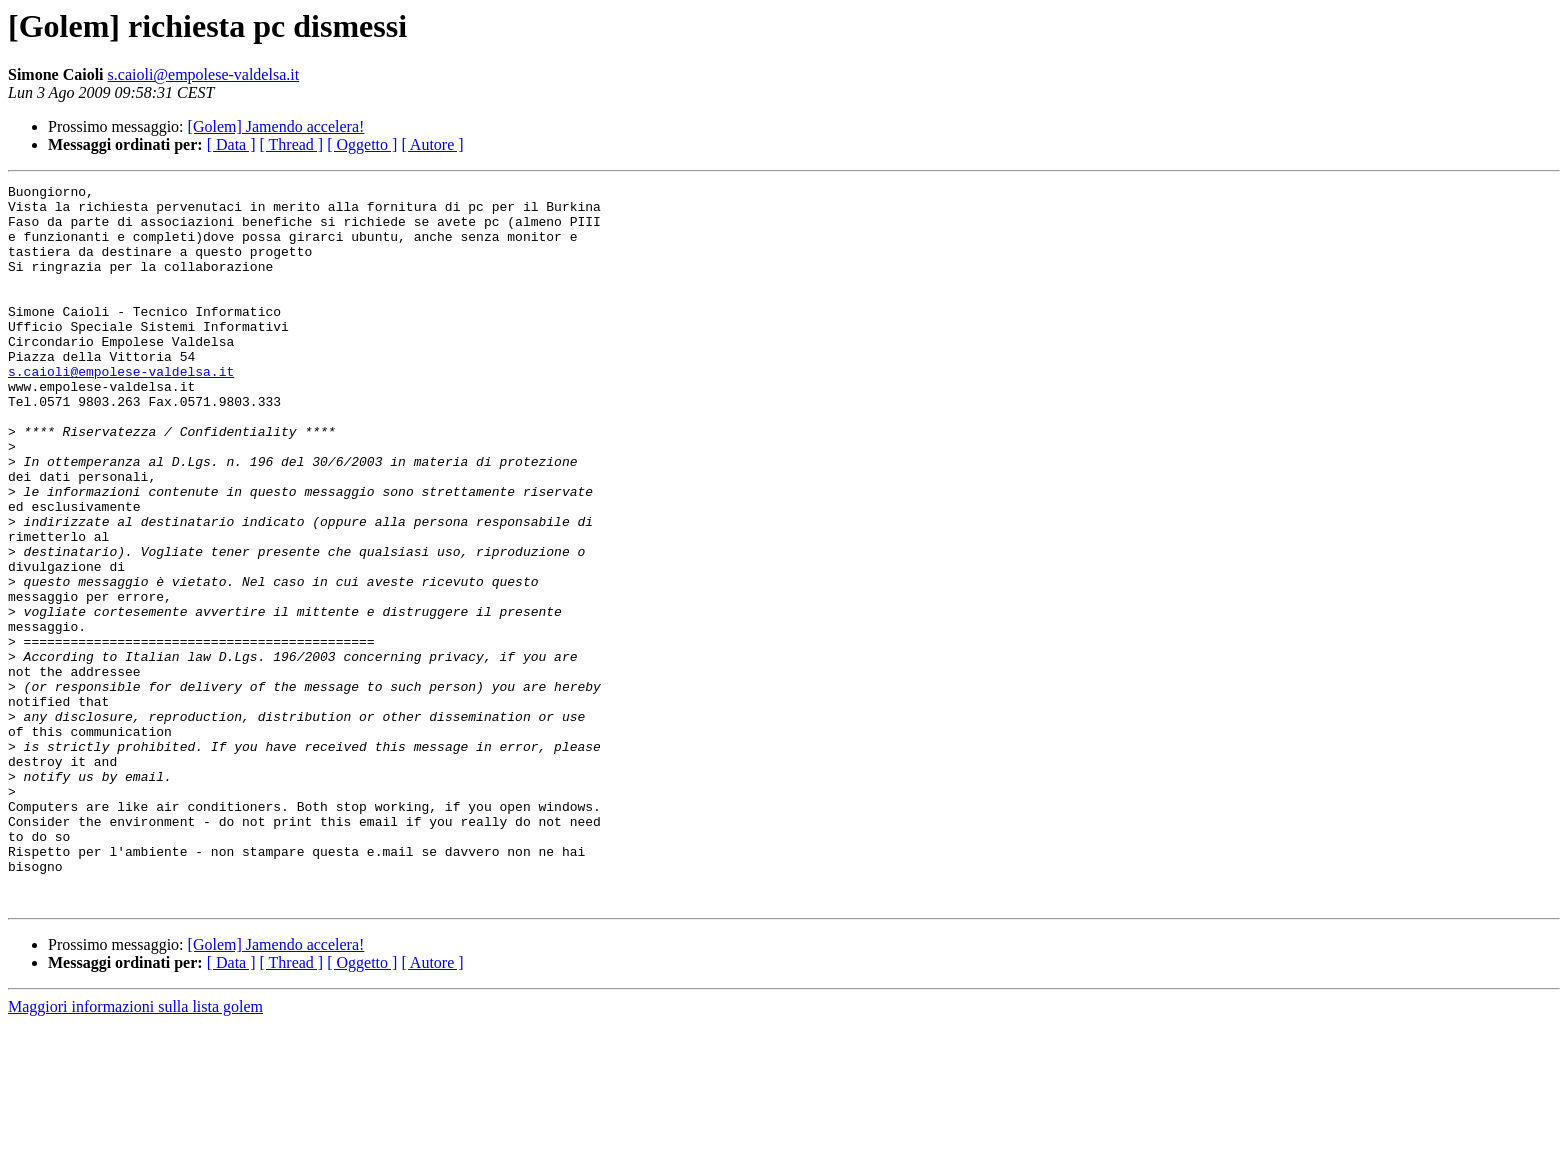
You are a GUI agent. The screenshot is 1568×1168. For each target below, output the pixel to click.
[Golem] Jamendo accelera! (276, 126)
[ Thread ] (292, 144)
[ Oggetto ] (362, 144)
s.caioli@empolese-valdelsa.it (204, 74)
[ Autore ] (432, 144)
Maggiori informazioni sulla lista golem (135, 1150)
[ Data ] (231, 144)
